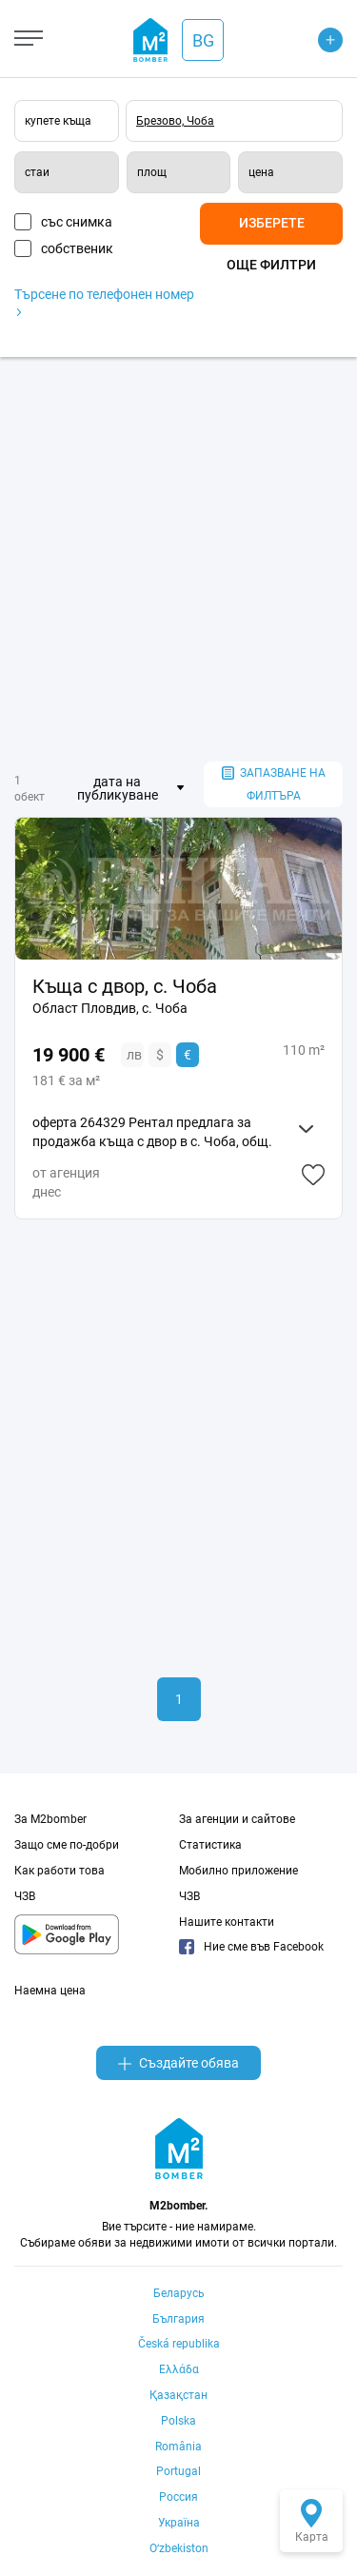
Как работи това (59, 1870)
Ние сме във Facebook (251, 1946)
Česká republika (179, 2343)
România (178, 2446)
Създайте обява (178, 2063)
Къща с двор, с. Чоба (124, 986)
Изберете (272, 222)
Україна (179, 2522)
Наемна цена (50, 1990)
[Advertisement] (178, 559)
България (178, 2319)
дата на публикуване (117, 788)
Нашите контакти (226, 1922)
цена (261, 172)
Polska (178, 2420)
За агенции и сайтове (237, 1819)
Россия (178, 2497)
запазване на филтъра (274, 784)
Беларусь (179, 2293)
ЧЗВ (24, 1896)
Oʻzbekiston (178, 2548)
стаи (37, 172)
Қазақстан (178, 2395)
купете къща (58, 121)
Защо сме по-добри (66, 1845)
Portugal (178, 2471)
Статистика (210, 1845)
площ (152, 172)
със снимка (76, 221)
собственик (77, 248)
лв (134, 1054)
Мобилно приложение (238, 1870)
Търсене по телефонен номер (104, 301)
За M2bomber (50, 1819)
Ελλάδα (179, 2369)
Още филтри (271, 264)
